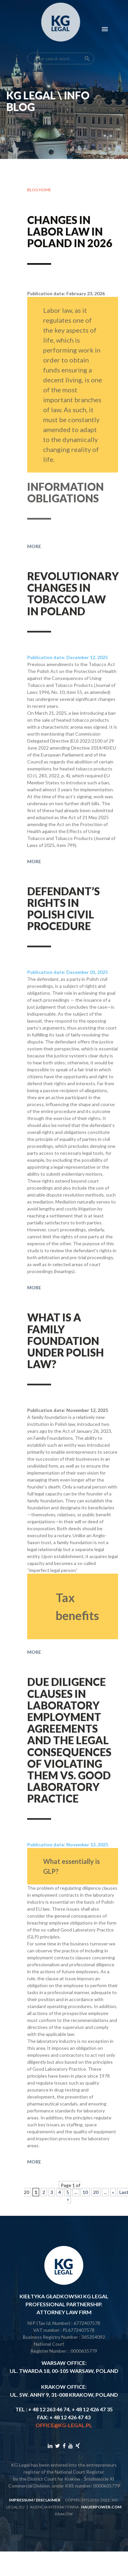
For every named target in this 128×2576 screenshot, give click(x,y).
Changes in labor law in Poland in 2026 (69, 232)
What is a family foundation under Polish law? (65, 1352)
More (34, 564)
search (87, 44)
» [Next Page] (113, 2192)
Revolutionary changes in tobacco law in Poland (73, 605)
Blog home (39, 190)
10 (85, 2192)
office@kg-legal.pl (63, 2425)
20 (95, 2192)
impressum (21, 2499)
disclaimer (48, 2499)
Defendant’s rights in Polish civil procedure (63, 920)
